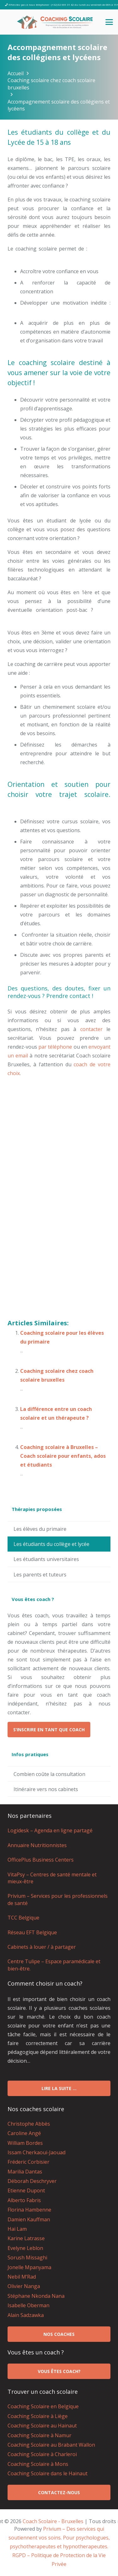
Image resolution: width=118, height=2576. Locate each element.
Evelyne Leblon (25, 2248)
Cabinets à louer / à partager (42, 1946)
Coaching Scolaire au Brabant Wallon (51, 2444)
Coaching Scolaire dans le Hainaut (47, 2473)
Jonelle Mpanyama (29, 2267)
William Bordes (25, 2142)
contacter (91, 1029)
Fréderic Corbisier (28, 2161)
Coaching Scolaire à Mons (38, 2463)
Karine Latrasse (26, 2238)
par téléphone (55, 1046)
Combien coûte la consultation (49, 1774)
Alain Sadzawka (26, 2315)
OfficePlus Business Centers (41, 1859)
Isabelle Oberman (28, 2305)
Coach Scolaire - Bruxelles (53, 2521)
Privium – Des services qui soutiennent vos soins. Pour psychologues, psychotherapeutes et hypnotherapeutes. (59, 2537)
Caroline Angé (24, 2133)
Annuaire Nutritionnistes (37, 1845)
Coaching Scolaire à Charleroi (42, 2454)
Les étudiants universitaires (46, 1559)
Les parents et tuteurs (40, 1574)
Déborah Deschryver (32, 2181)
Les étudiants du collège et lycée (51, 1544)
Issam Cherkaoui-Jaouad (36, 2152)
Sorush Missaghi (27, 2257)
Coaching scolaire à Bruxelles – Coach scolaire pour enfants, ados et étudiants (63, 1456)
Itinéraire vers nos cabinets (46, 1789)
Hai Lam (17, 2228)
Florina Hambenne (29, 2209)
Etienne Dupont (26, 2190)
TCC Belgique (23, 1917)
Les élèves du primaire (40, 1528)
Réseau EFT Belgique (32, 1932)
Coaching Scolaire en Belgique (43, 2406)
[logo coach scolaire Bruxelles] (55, 22)
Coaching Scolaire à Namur (39, 2435)
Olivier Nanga (24, 2286)
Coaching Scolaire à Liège (38, 2416)
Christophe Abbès (29, 2123)
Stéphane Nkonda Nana (36, 2295)
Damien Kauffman (29, 2219)
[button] (109, 22)
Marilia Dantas (25, 2171)
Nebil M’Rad (22, 2276)
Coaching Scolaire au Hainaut (42, 2425)
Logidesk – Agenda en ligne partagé (50, 1830)
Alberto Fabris (24, 2200)
